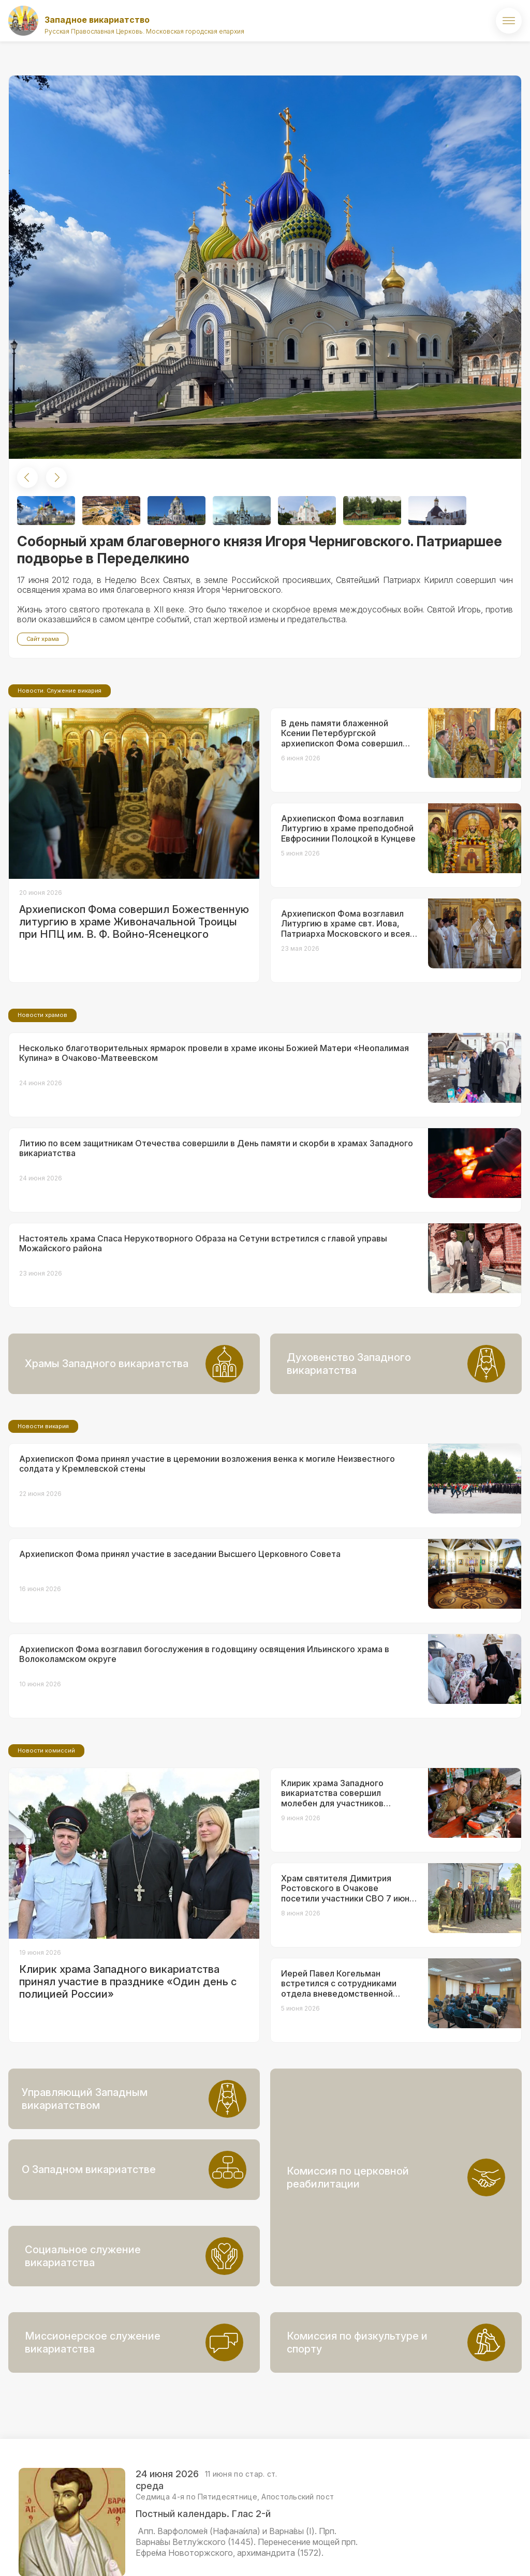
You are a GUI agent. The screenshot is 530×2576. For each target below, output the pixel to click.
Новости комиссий (46, 1836)
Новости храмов (42, 1101)
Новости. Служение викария (59, 777)
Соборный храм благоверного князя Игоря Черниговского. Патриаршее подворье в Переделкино (259, 549)
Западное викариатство (97, 19)
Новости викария (43, 1512)
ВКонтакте (458, 2553)
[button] (27, 477)
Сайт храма (42, 638)
